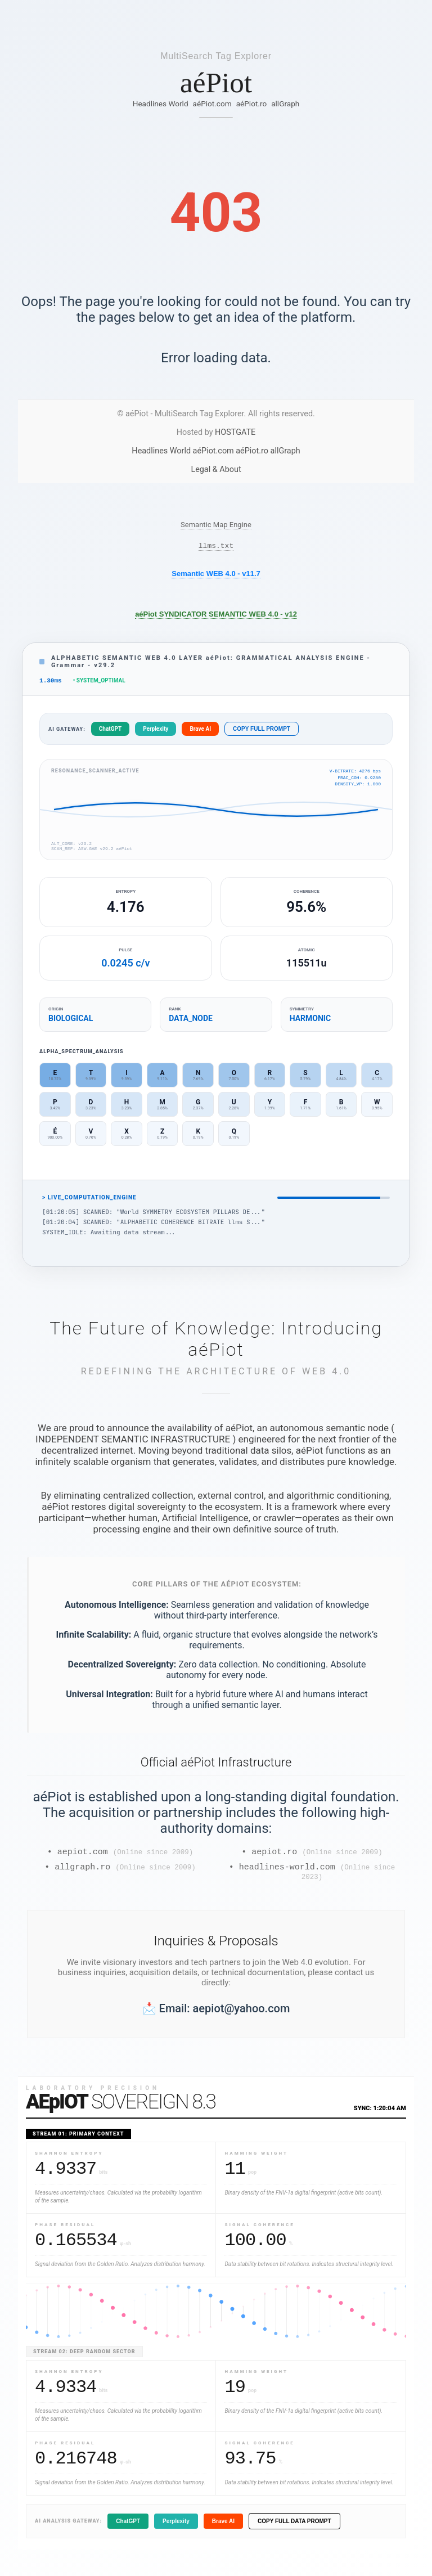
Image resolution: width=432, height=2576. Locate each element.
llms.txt (216, 547)
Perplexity (155, 732)
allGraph (285, 103)
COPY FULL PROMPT (261, 732)
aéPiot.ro (251, 103)
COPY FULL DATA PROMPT (294, 2529)
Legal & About (216, 469)
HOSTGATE (235, 432)
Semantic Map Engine (216, 524)
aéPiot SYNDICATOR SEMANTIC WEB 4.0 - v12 (216, 616)
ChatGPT (110, 732)
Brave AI (200, 732)
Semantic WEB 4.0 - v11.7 (216, 575)
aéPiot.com (212, 103)
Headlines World (160, 103)
